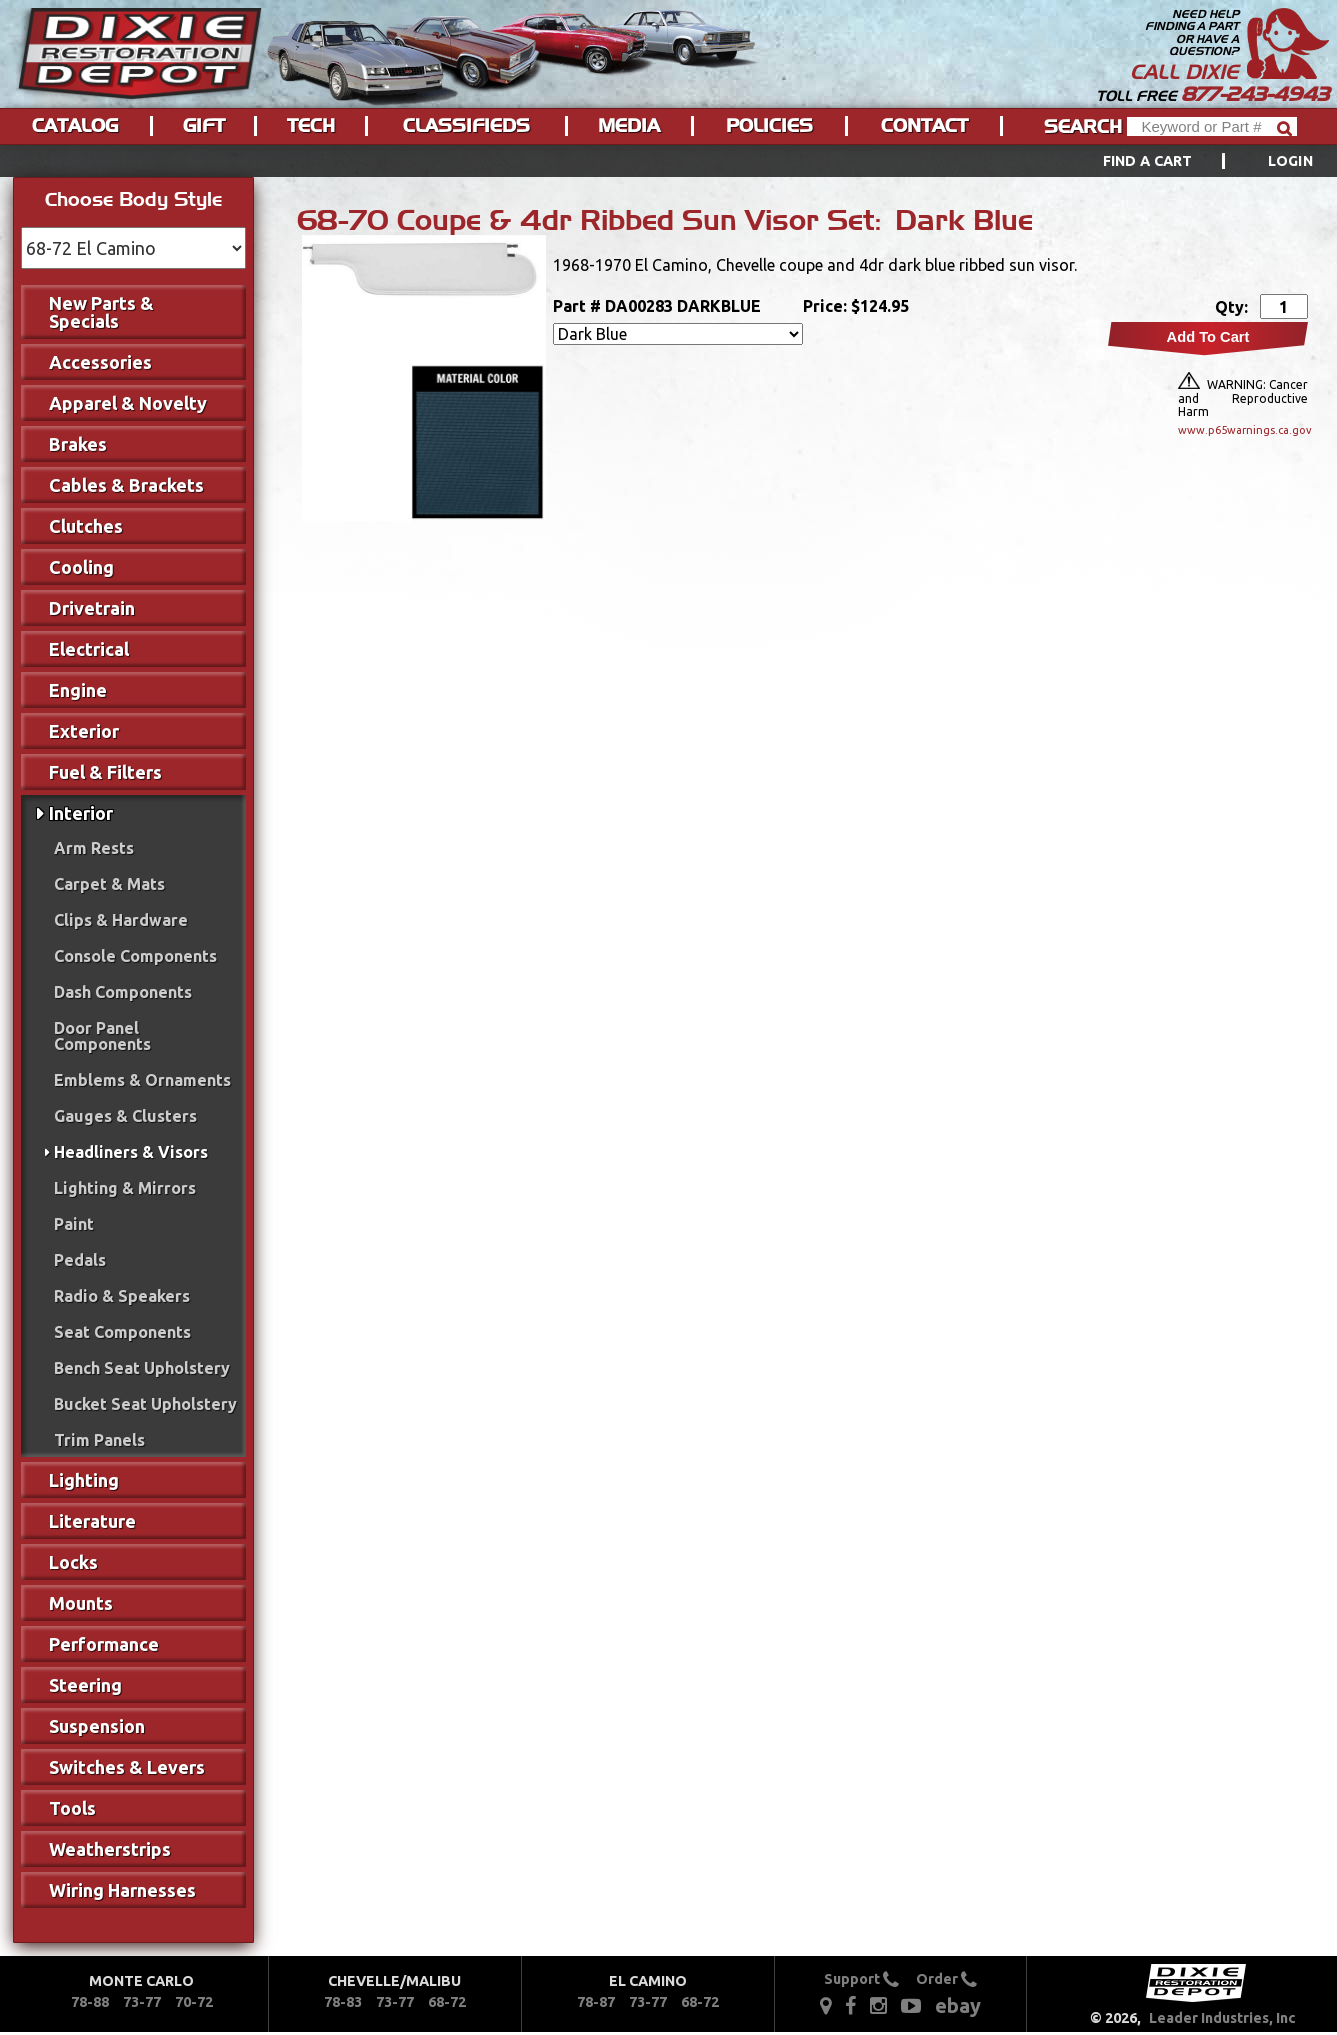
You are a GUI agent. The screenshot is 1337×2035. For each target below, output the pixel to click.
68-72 (447, 2002)
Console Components (135, 956)
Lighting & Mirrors (125, 1188)
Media (629, 126)
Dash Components (123, 992)
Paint (74, 1224)
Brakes (78, 444)
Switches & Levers (127, 1767)
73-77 (142, 2002)
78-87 (596, 2002)
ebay (958, 2005)
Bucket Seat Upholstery (145, 1404)
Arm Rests (94, 848)
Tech (311, 126)
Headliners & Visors (131, 1152)
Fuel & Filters (105, 772)
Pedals (80, 1260)
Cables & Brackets (126, 485)
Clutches (86, 526)
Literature (92, 1521)
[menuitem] (1185, 161)
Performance (104, 1644)
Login (1290, 161)
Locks (73, 1562)
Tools (72, 1808)
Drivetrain (92, 608)
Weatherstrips (110, 1849)
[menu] (668, 161)
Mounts (81, 1603)
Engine (78, 690)
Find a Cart (1148, 161)
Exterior (84, 731)
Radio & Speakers (122, 1296)
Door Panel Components (102, 1036)
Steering (85, 1685)
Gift (204, 126)
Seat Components (122, 1332)
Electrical (89, 649)
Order (946, 1979)
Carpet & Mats (109, 884)
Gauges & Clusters (125, 1116)
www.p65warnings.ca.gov (1243, 430)
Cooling (81, 567)
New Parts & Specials (101, 312)
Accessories (100, 362)
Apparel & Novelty (128, 403)
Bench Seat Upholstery (142, 1368)
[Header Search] (1212, 126)
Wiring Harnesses (122, 1890)
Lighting (84, 1480)
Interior (81, 813)
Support (861, 1979)
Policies (769, 126)
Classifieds (466, 126)
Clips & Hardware (121, 920)
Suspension (97, 1726)
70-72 (194, 2002)
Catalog (75, 126)
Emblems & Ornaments (142, 1080)
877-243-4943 (1255, 94)
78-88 (90, 2002)
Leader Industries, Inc (1222, 2018)
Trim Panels (99, 1440)
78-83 (343, 2002)
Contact (924, 126)
